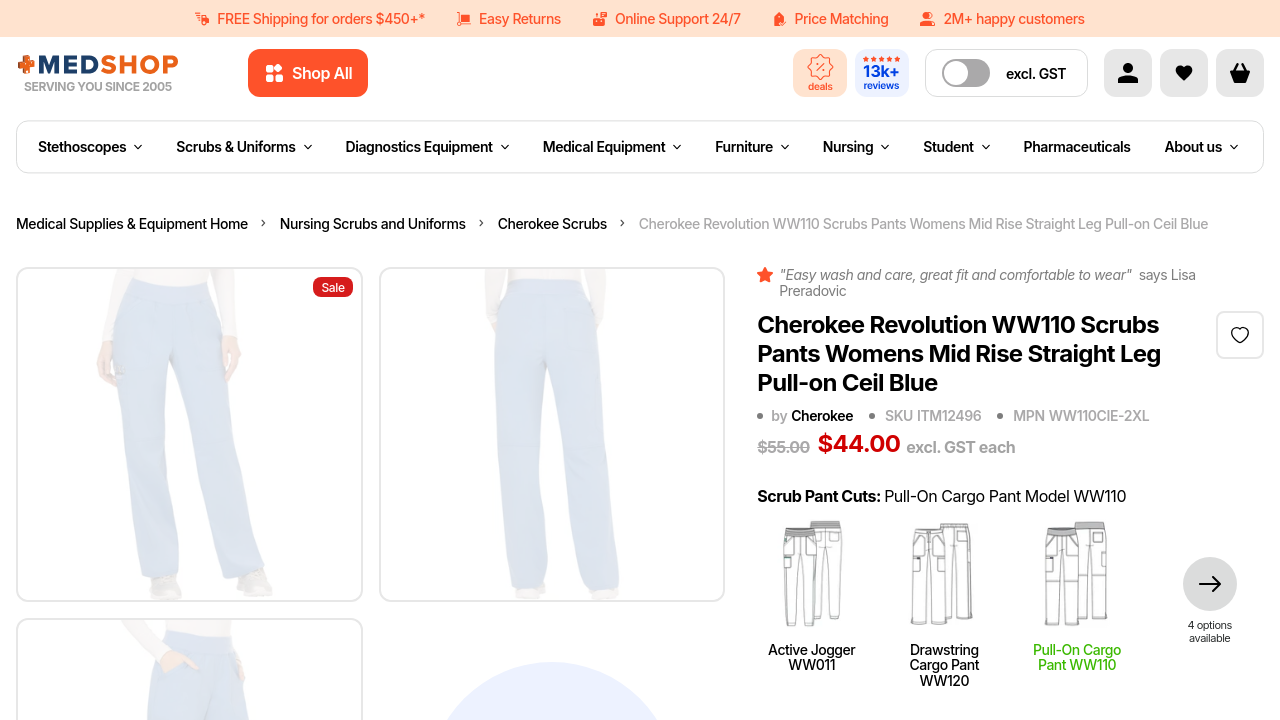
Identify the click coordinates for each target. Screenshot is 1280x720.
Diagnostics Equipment (427, 146)
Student (956, 146)
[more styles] (1209, 601)
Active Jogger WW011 (811, 593)
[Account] (1128, 73)
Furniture (752, 146)
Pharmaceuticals (1077, 146)
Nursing (856, 146)
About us (1201, 146)
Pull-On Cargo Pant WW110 (1077, 593)
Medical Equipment (612, 146)
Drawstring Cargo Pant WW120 (944, 601)
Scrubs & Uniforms (243, 146)
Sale (332, 287)
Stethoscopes (90, 146)
